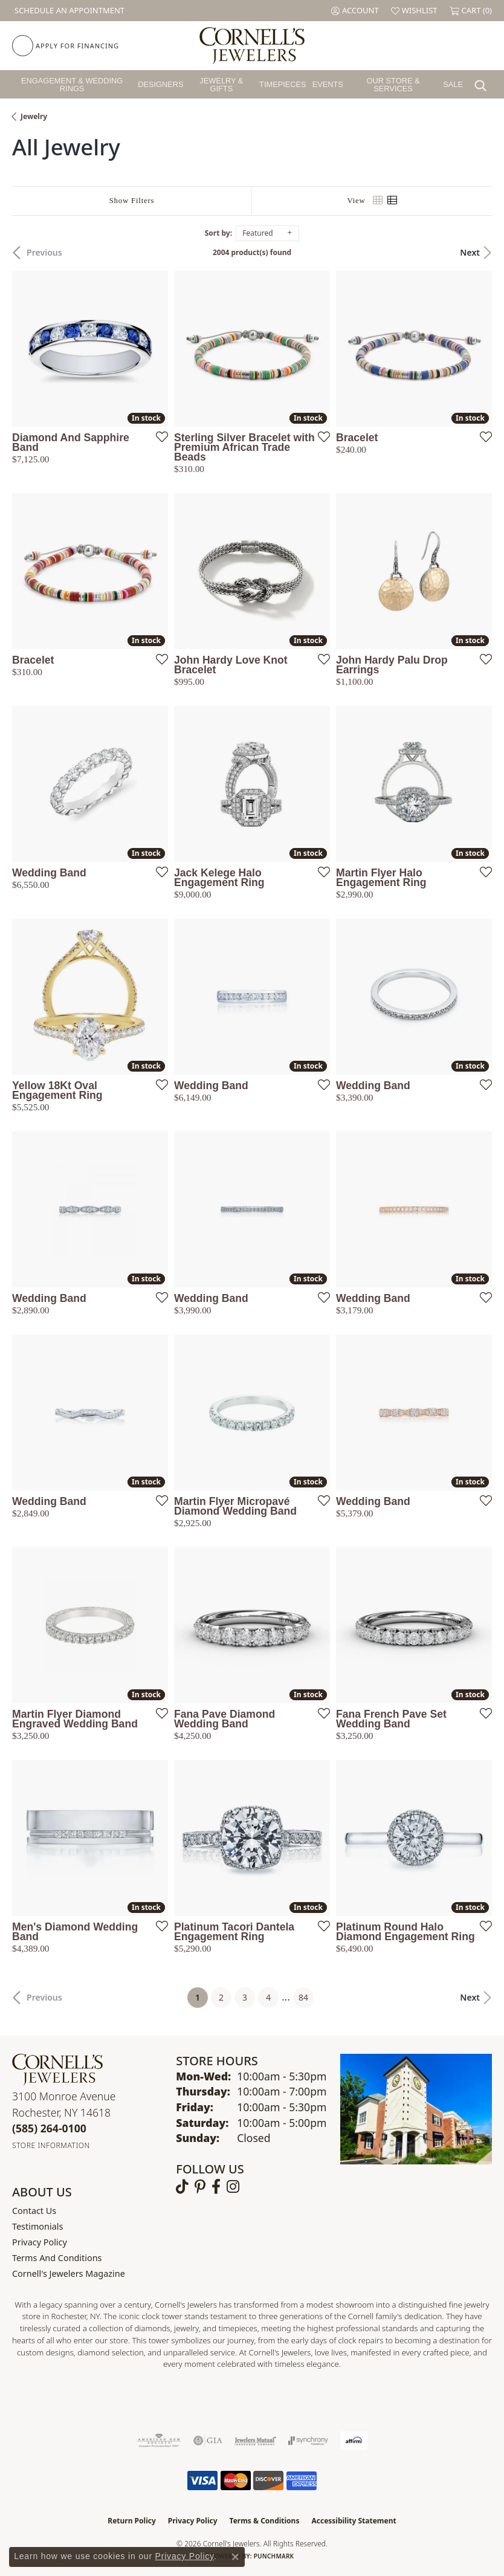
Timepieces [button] (282, 84)
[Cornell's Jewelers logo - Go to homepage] (252, 45)
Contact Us (34, 2210)
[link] (68, 10)
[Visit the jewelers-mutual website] (255, 2441)
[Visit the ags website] (159, 2441)
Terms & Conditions (265, 2521)
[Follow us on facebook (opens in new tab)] (216, 2187)
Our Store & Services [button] (393, 84)
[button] (355, 10)
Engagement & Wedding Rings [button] (72, 84)
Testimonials (37, 2226)
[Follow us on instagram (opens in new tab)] (233, 2187)
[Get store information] (51, 2145)
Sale (453, 84)
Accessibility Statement (353, 2521)
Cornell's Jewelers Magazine (68, 2273)
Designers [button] (160, 84)
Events (327, 84)
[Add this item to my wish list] (158, 436)
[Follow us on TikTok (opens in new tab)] (182, 2187)
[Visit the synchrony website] (308, 2441)
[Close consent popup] (235, 2556)
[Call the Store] (49, 2128)
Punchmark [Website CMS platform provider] (274, 2556)
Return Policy (132, 2521)
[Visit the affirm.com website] (353, 2441)
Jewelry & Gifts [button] (221, 84)
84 (303, 1997)
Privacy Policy (39, 2242)
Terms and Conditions (57, 2258)
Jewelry (34, 116)
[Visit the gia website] (207, 2441)
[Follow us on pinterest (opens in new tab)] (200, 2187)
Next (470, 252)
